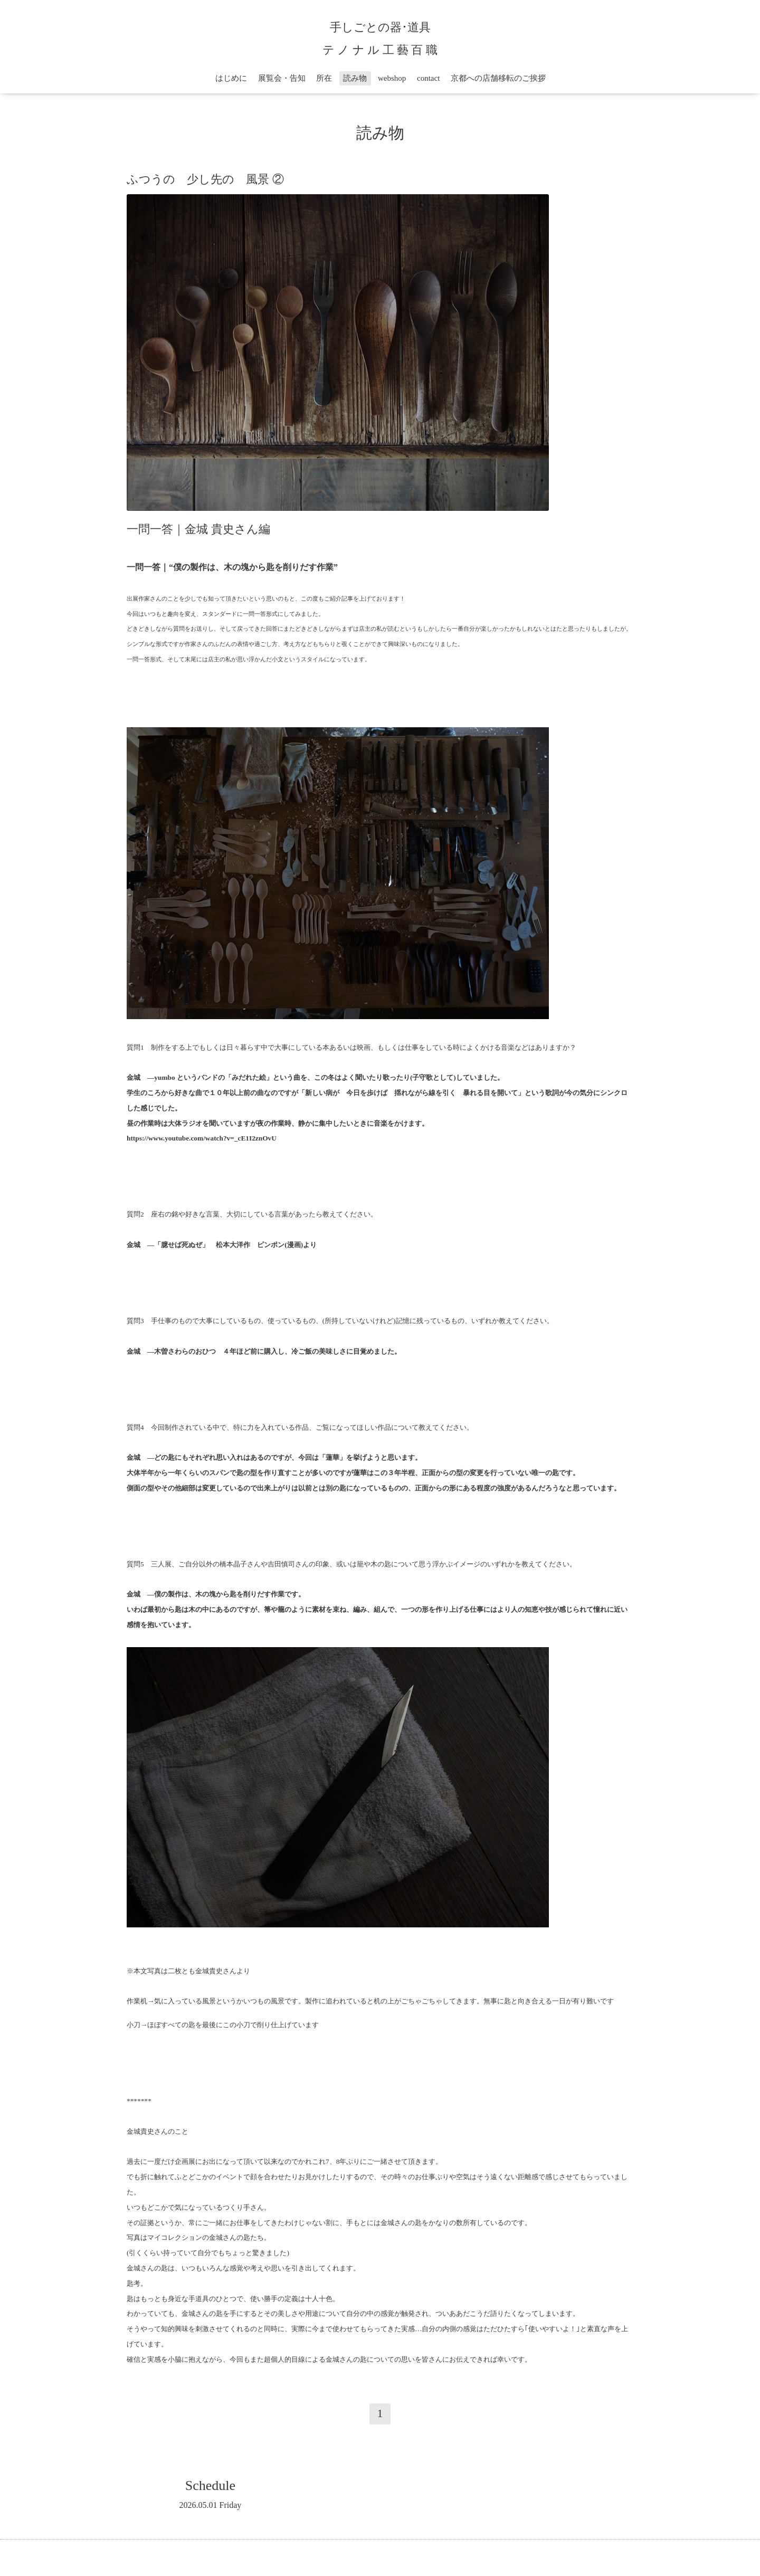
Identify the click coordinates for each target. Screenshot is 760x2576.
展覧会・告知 (282, 78)
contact (428, 78)
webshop (392, 78)
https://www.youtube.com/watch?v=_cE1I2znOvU (202, 1138)
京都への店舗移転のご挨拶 (498, 78)
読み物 (355, 78)
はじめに (231, 78)
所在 (324, 78)
